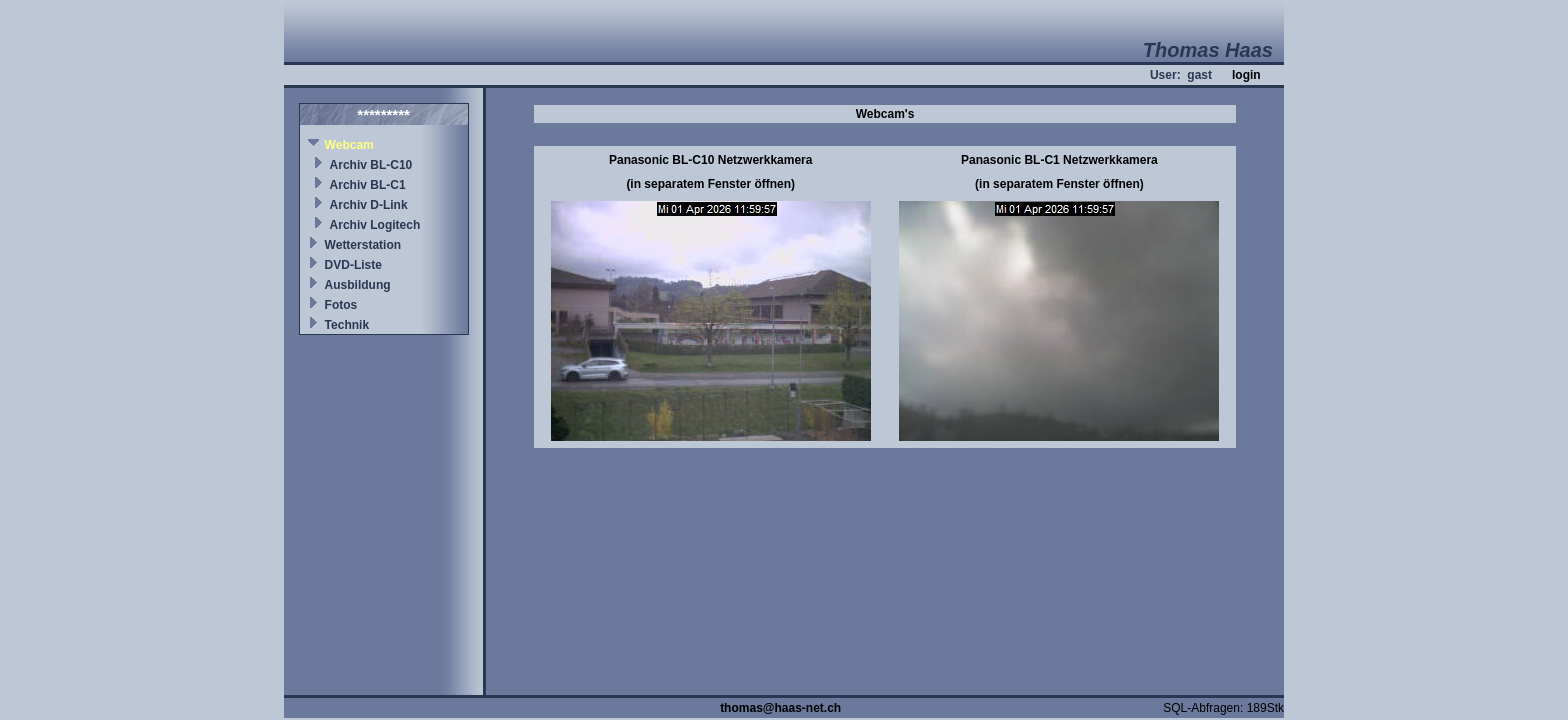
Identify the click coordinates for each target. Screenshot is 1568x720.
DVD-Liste (353, 265)
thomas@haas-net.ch (780, 708)
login (1246, 75)
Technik (347, 325)
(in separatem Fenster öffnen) (710, 184)
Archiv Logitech (375, 225)
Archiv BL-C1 (368, 185)
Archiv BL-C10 (371, 165)
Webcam (349, 145)
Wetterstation (363, 245)
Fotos (341, 305)
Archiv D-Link (369, 205)
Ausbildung (358, 285)
